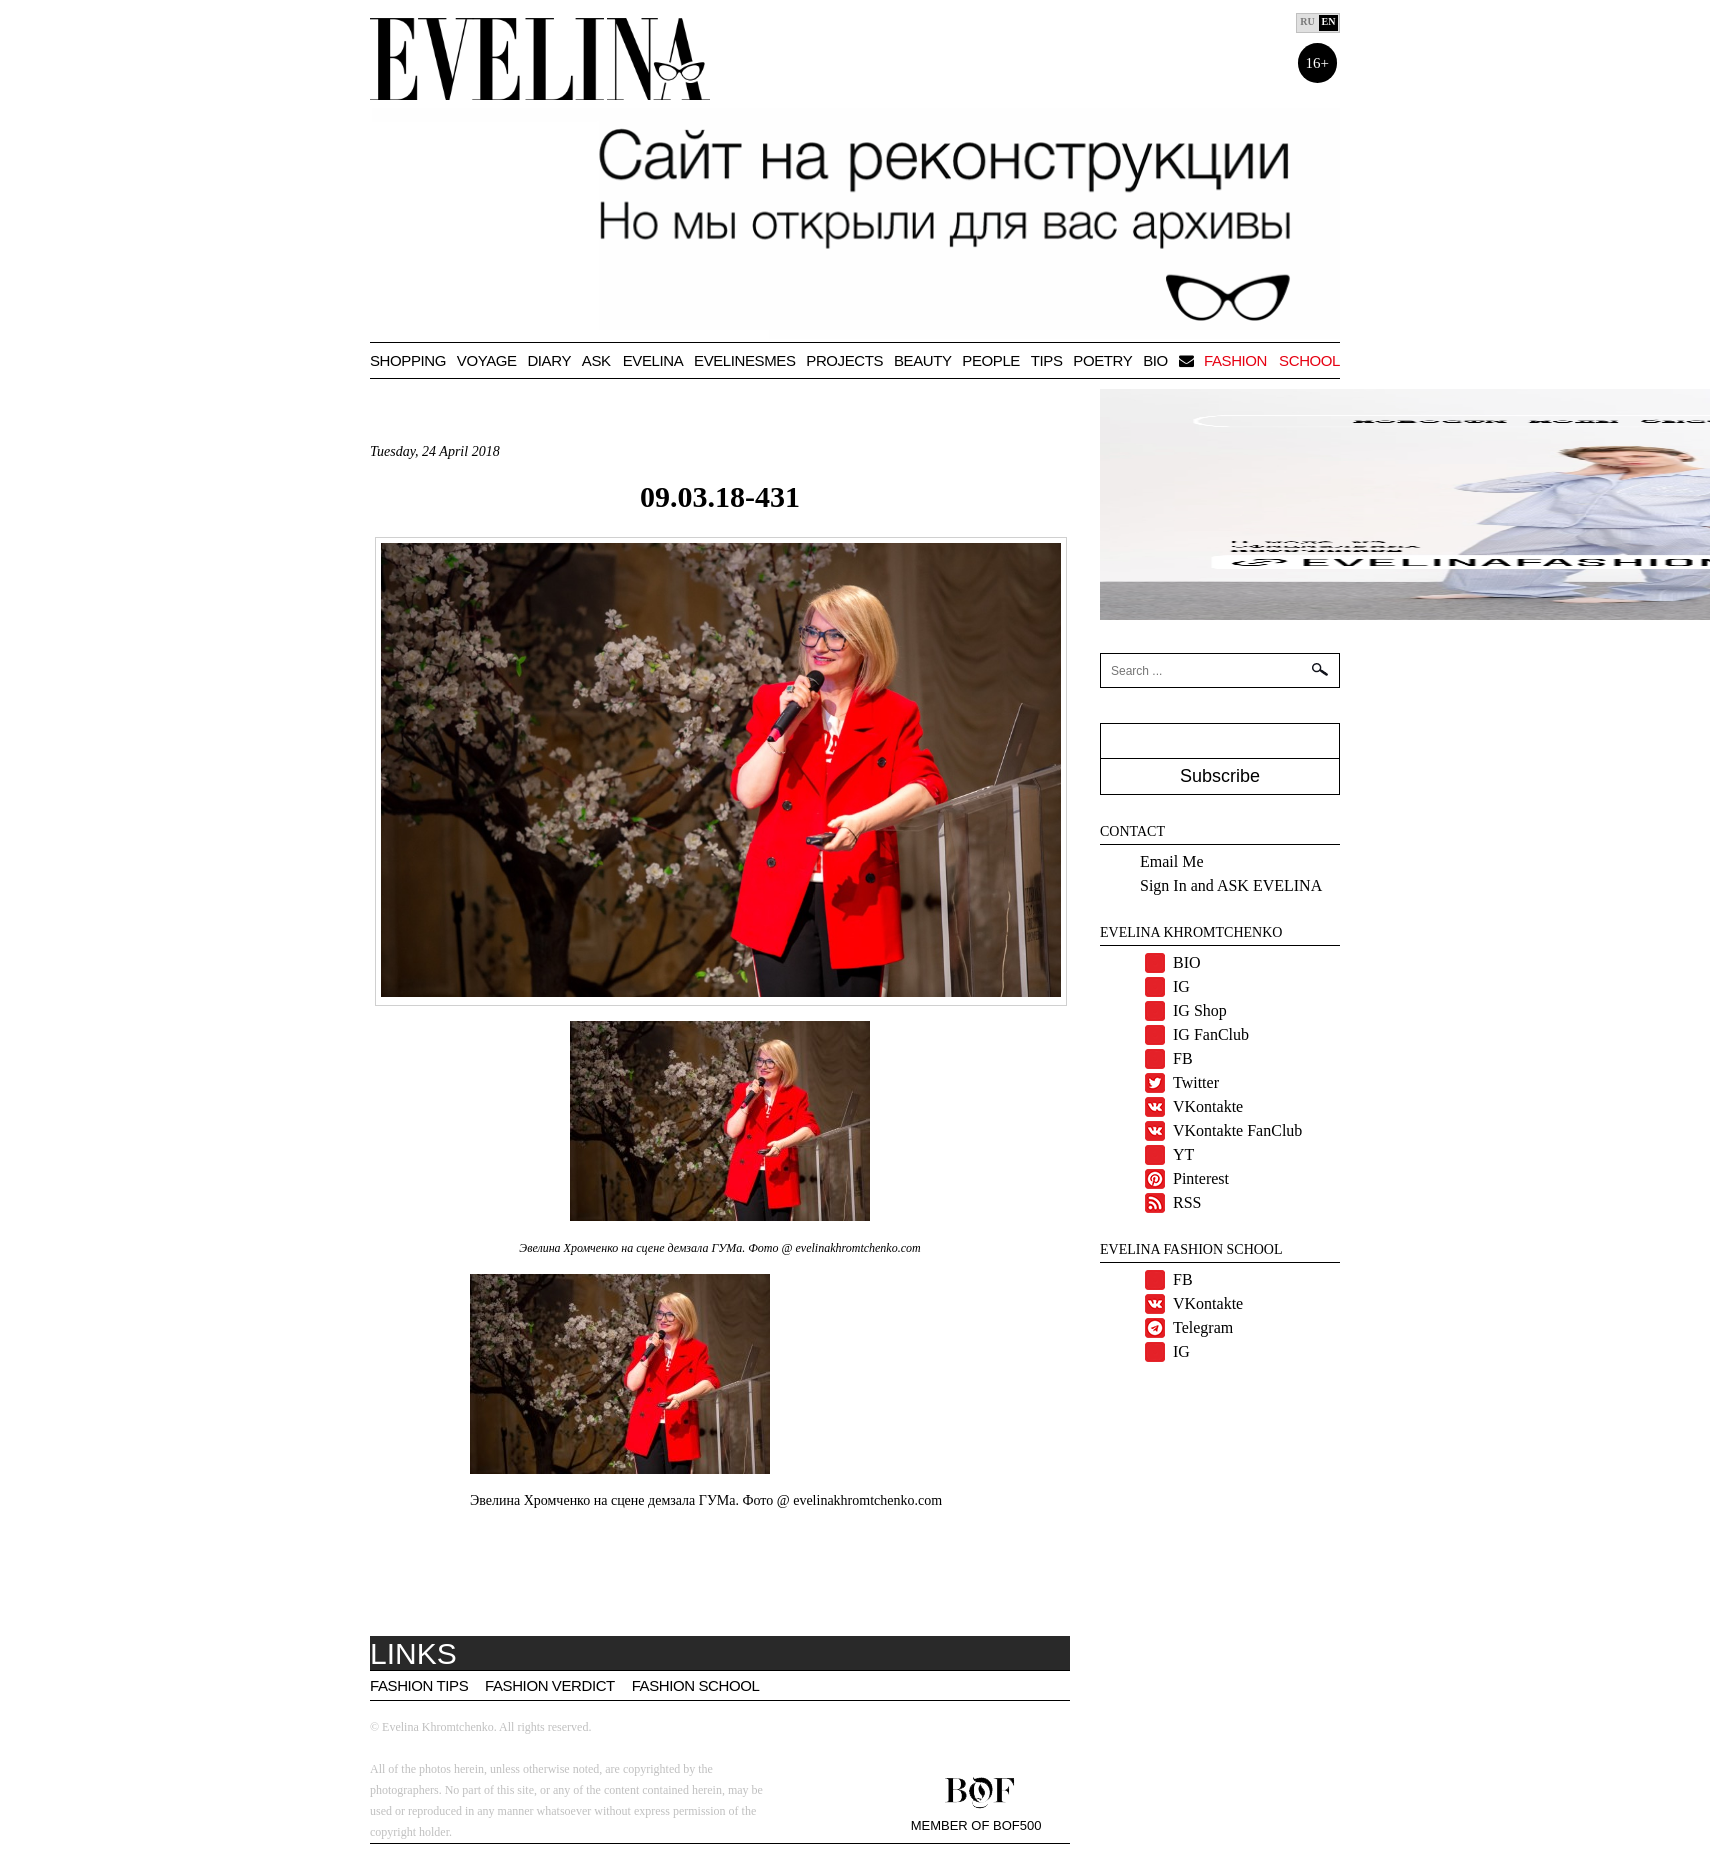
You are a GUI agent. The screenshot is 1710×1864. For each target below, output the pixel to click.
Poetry (1102, 360)
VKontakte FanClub (1237, 1130)
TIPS (1047, 360)
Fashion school (1272, 360)
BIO (1155, 360)
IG (1181, 986)
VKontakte (1208, 1106)
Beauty (923, 360)
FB (1183, 1058)
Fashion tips (419, 1685)
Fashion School (696, 1685)
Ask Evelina (632, 360)
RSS (1187, 1202)
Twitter (1196, 1082)
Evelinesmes (744, 360)
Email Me (1172, 861)
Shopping (408, 360)
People (991, 360)
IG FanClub (1211, 1034)
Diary (549, 360)
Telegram (1203, 1327)
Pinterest (1201, 1178)
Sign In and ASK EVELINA (1231, 885)
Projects (844, 360)
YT (1183, 1154)
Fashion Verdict (550, 1685)
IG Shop (1200, 1010)
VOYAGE (487, 360)
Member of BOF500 (976, 1825)
